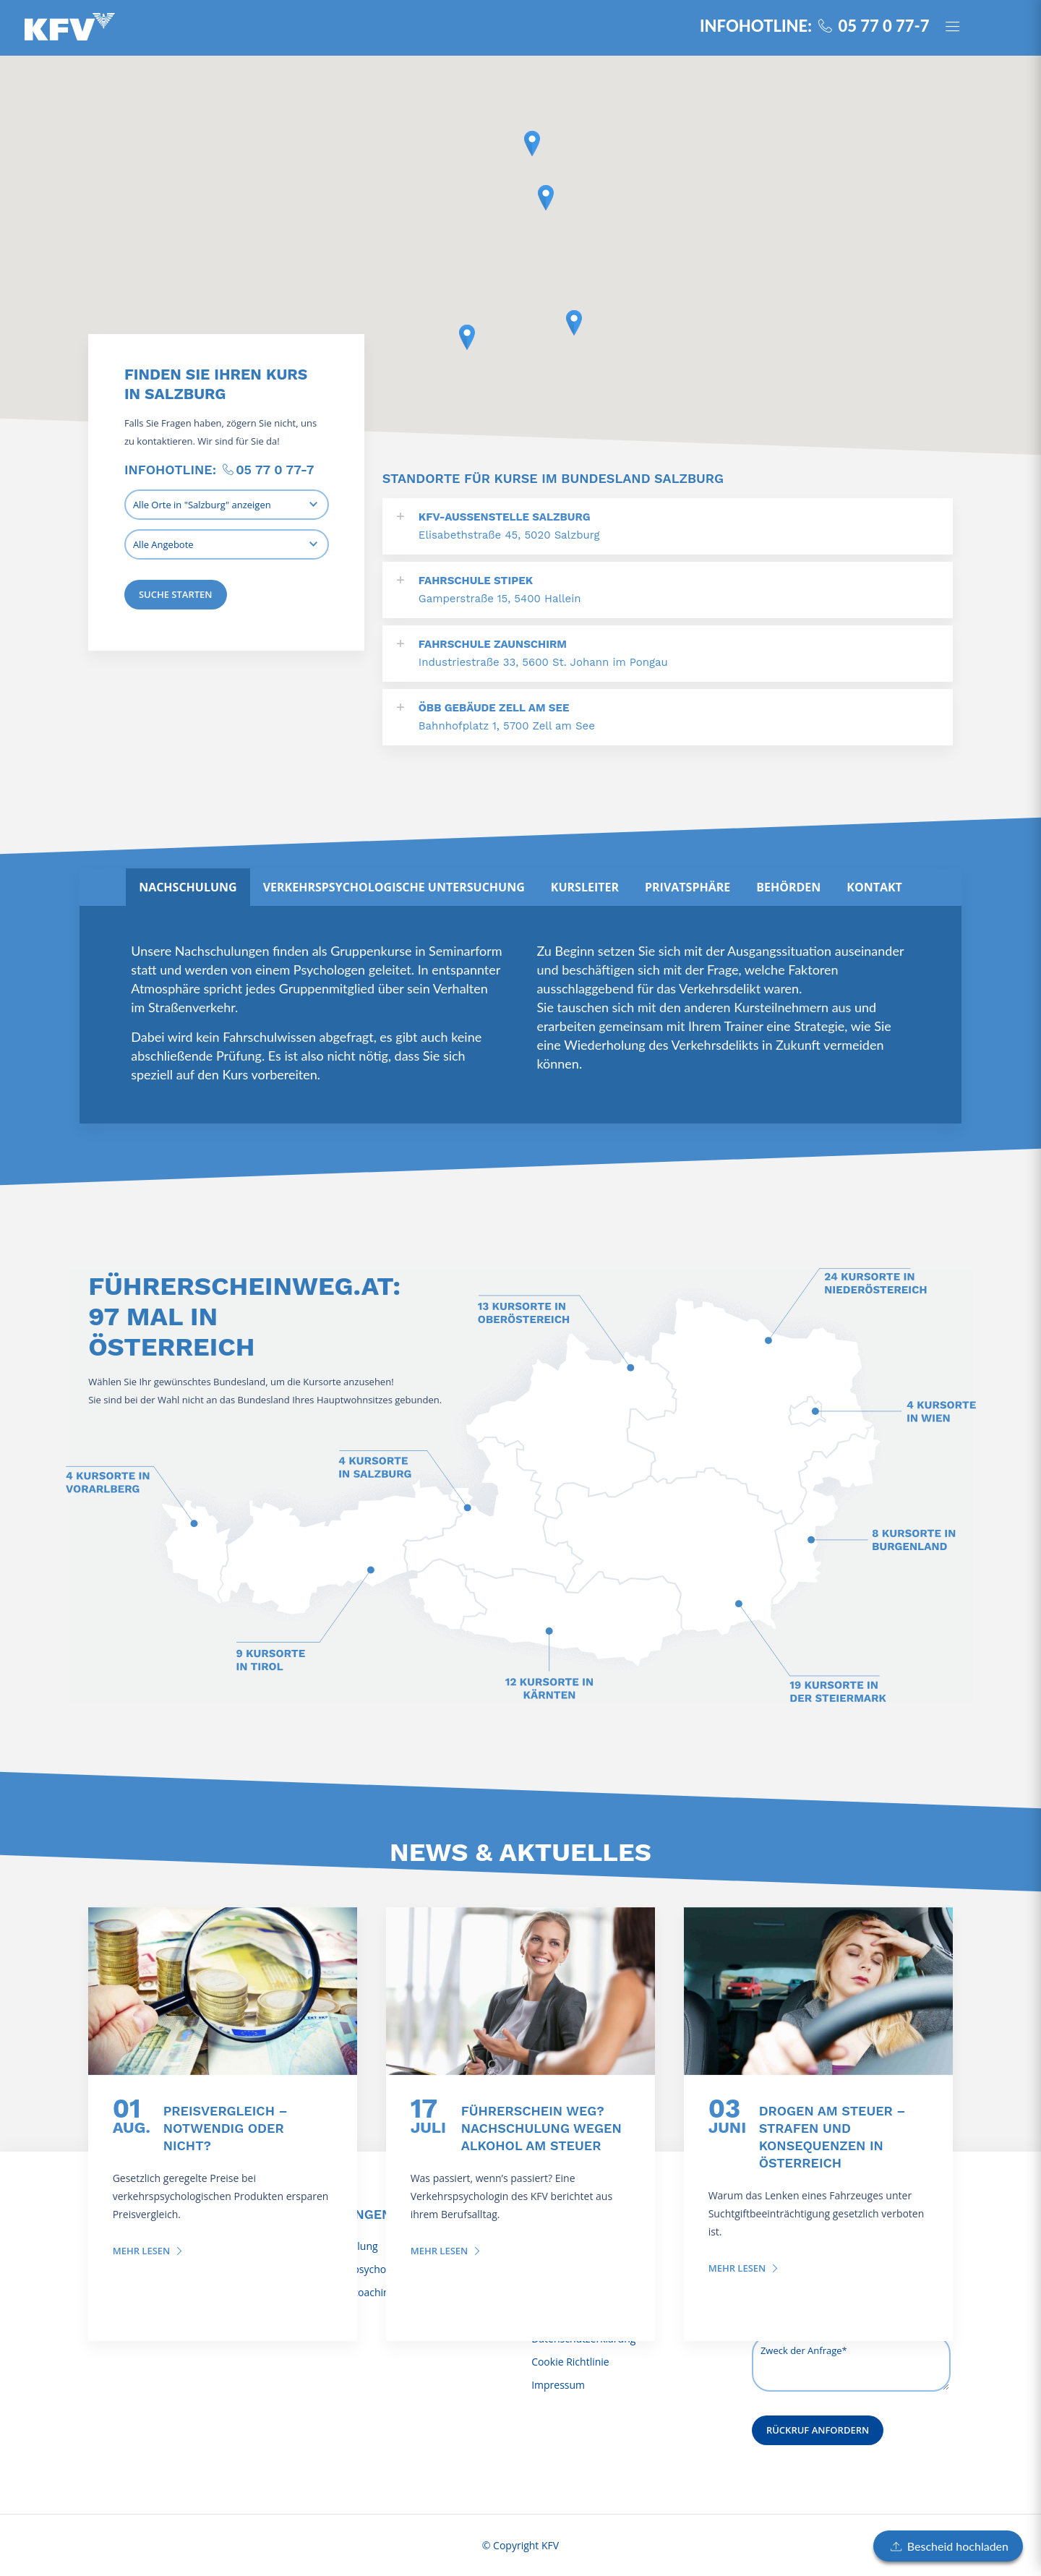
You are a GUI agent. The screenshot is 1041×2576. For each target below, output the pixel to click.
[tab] (188, 887)
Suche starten (176, 594)
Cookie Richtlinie (570, 2362)
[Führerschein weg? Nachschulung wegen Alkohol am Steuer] (520, 1991)
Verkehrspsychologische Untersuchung (394, 887)
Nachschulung (188, 887)
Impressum (558, 2385)
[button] (532, 143)
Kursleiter (585, 887)
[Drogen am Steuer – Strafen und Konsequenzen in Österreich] (818, 1991)
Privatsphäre (687, 887)
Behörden (788, 887)
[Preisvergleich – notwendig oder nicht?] (222, 1991)
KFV (550, 2545)
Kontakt (874, 887)
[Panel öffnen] (958, 28)
